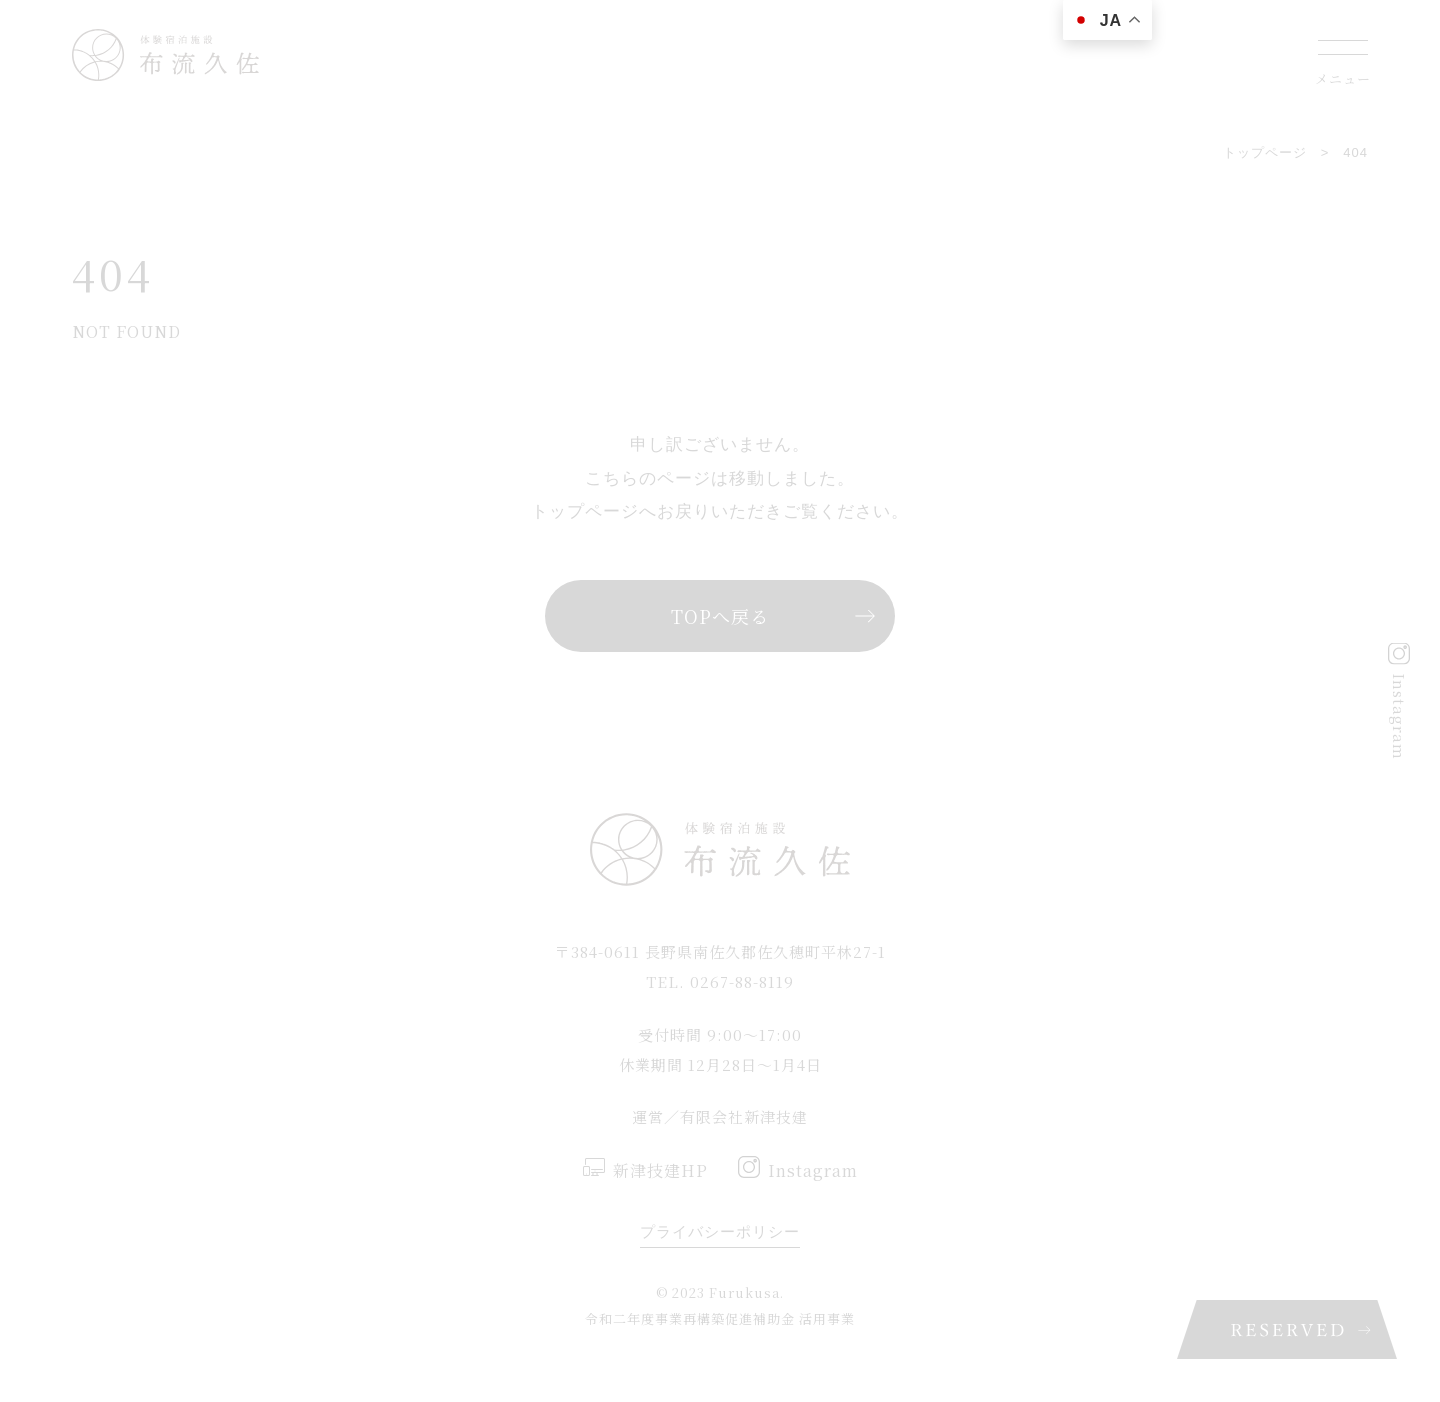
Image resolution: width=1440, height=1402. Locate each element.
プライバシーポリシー (720, 1231)
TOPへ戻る (720, 616)
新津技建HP (660, 1170)
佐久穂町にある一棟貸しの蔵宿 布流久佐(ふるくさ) (165, 55)
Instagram (1399, 716)
